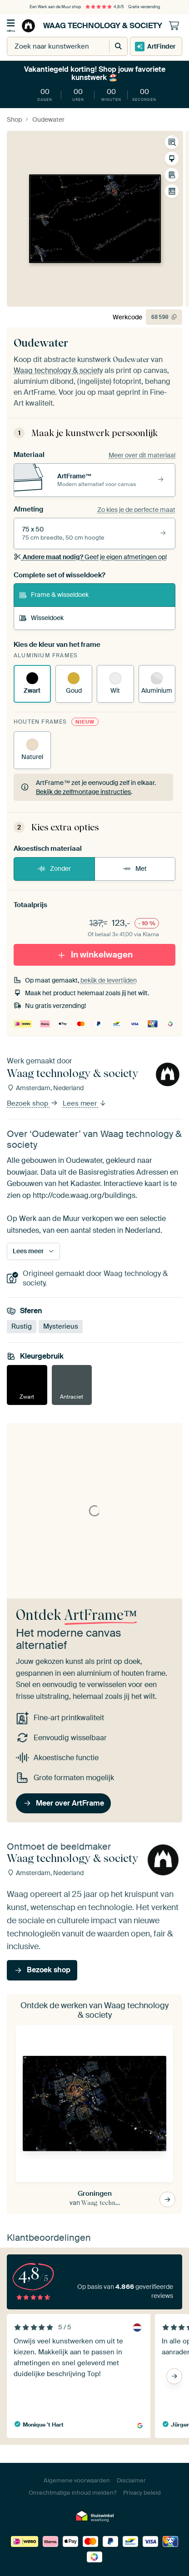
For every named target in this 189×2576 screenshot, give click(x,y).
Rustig (21, 1326)
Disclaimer (131, 2480)
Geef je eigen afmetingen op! (90, 557)
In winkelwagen (94, 954)
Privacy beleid (142, 2493)
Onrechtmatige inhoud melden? (72, 2493)
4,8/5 (104, 7)
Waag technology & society (91, 26)
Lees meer (85, 1103)
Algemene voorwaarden (77, 2480)
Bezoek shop (32, 1103)
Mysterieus (60, 1326)
